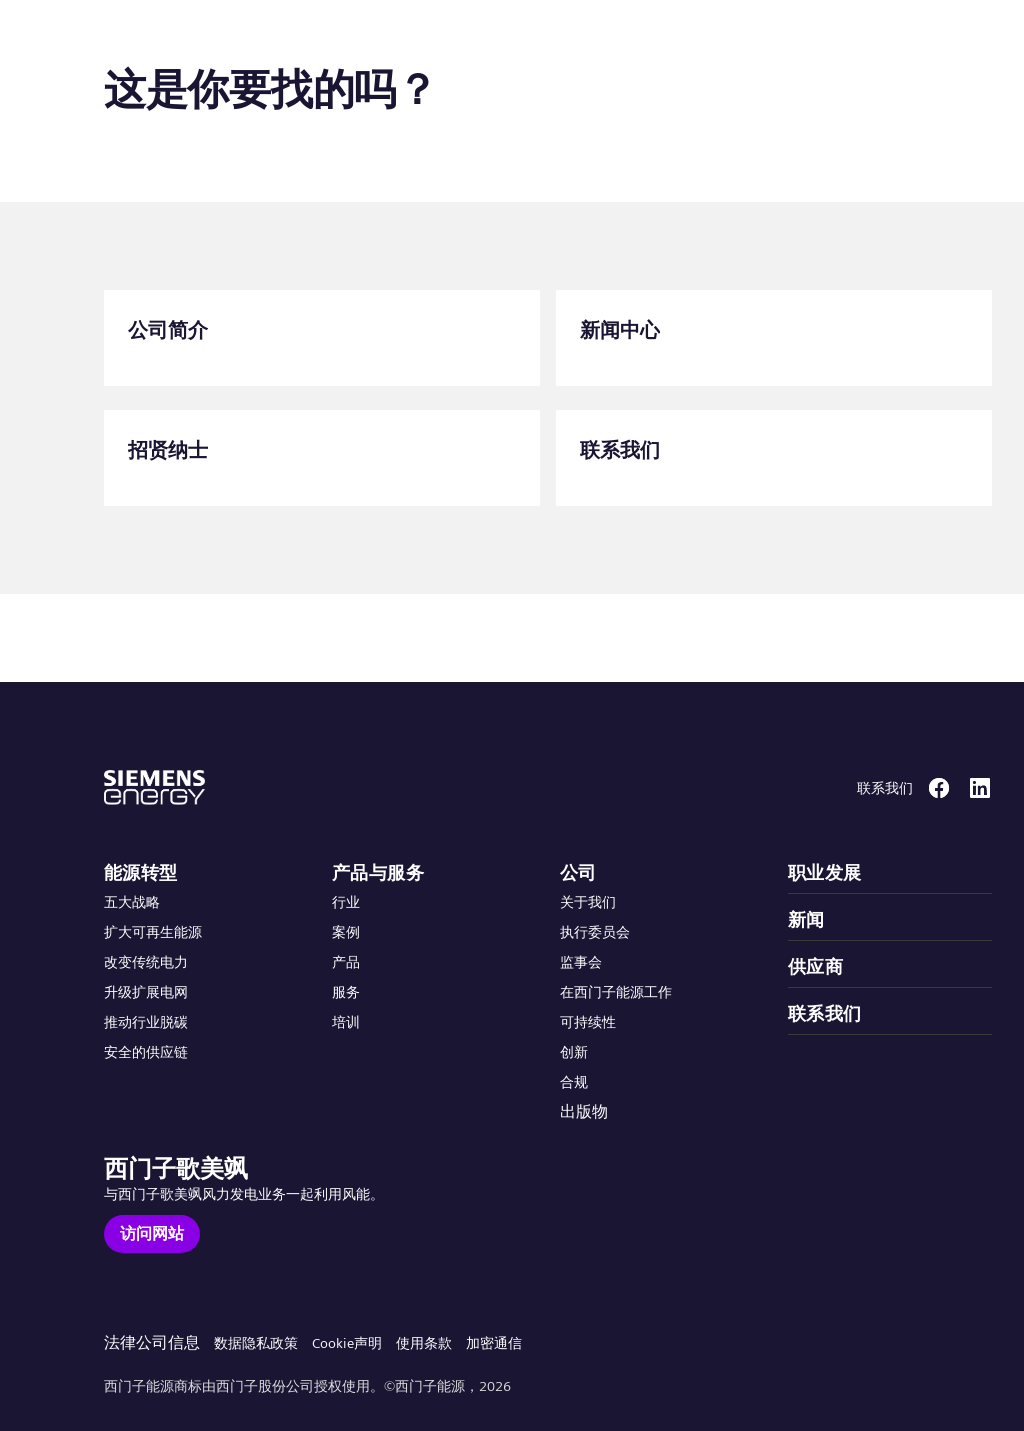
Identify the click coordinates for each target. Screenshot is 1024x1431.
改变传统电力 (146, 962)
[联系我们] (774, 458)
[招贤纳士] (322, 458)
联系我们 (825, 1013)
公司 (578, 872)
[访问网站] (152, 1234)
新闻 (806, 919)
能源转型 (141, 872)
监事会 (581, 962)
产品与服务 (378, 872)
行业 (346, 902)
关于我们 (588, 902)
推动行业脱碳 (146, 1022)
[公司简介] (322, 338)
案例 (346, 932)
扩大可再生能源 (153, 932)
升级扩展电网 (146, 992)
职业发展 (825, 872)
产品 (346, 962)
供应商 (815, 966)
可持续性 (588, 1022)
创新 (574, 1052)
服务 (346, 992)
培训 (346, 1022)
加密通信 (494, 1343)
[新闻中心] (774, 338)
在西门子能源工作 (616, 992)
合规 (574, 1082)
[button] (163, 38)
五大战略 (132, 902)
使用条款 (424, 1343)
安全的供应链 (146, 1052)
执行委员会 (595, 932)
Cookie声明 (347, 1343)
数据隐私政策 (256, 1343)
